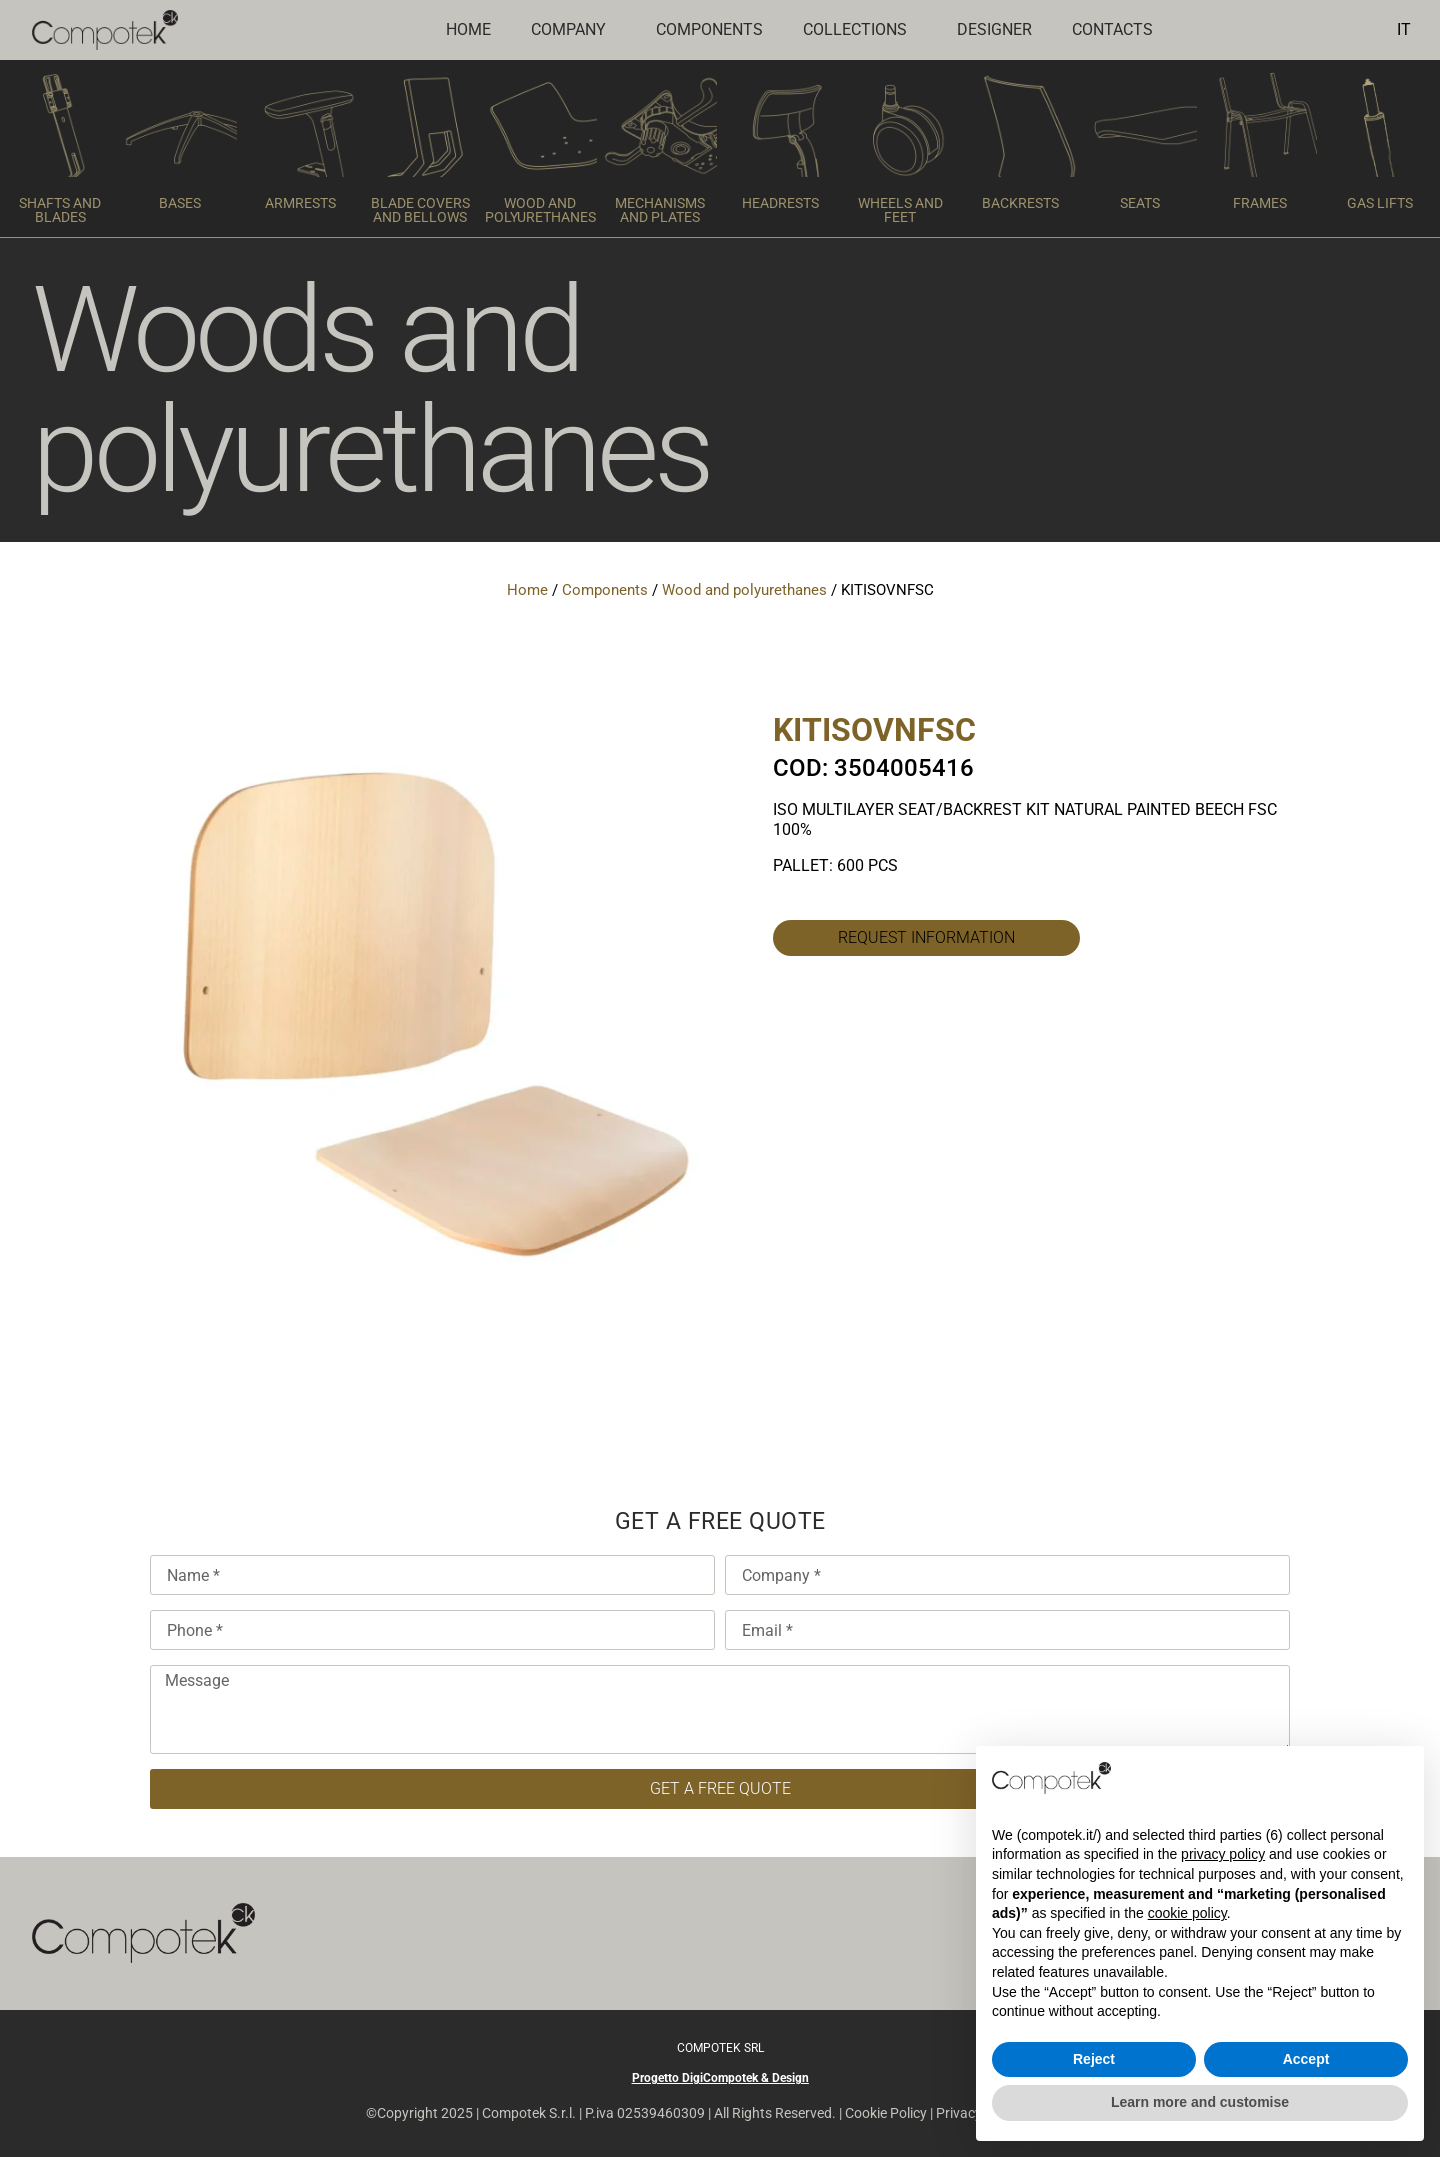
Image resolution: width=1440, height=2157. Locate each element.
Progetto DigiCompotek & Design (720, 2078)
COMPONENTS (709, 29)
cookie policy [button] (1187, 1913)
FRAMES (1260, 203)
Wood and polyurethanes (744, 590)
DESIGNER (994, 29)
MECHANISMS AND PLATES (660, 210)
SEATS (1140, 203)
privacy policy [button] (1223, 1854)
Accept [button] (1306, 2059)
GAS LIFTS (1380, 203)
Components (605, 590)
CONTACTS (1112, 29)
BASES (180, 203)
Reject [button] (1094, 2059)
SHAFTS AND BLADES (60, 210)
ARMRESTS (300, 203)
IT (1404, 29)
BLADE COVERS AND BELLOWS (420, 210)
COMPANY (573, 30)
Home (468, 29)
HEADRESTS (780, 203)
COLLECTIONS (860, 30)
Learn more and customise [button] (1200, 2102)
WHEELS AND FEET (900, 210)
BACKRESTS (1020, 203)
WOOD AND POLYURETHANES (540, 210)
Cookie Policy (886, 2113)
